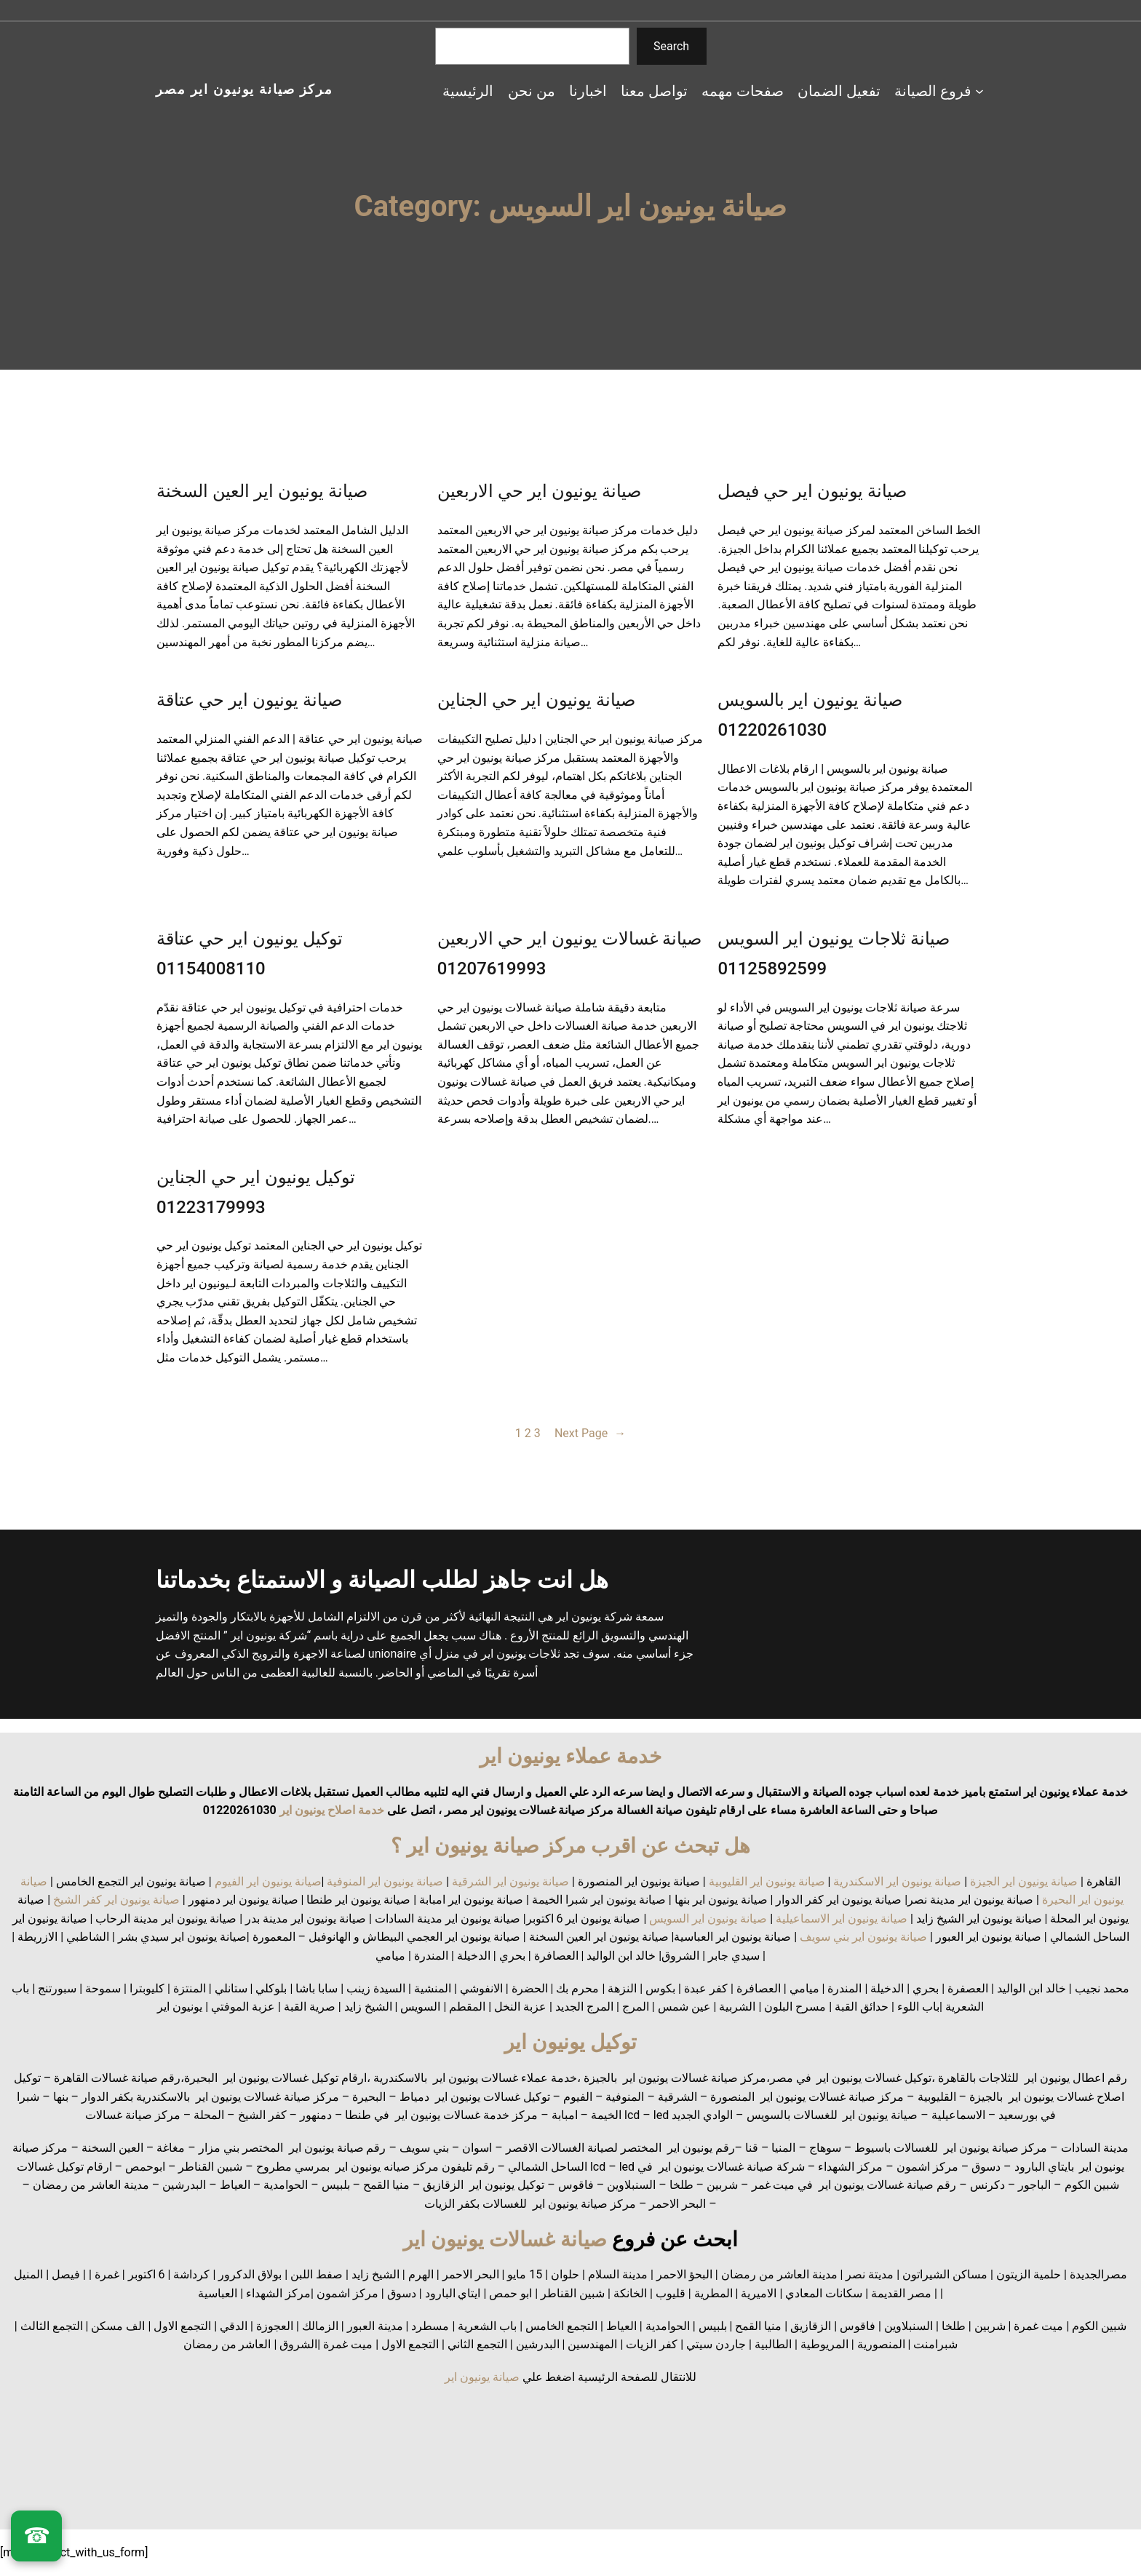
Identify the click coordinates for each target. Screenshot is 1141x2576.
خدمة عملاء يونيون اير (570, 1756)
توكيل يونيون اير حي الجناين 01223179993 (255, 1192)
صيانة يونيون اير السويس (708, 1918)
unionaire (393, 1654)
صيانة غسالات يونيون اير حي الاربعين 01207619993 (569, 954)
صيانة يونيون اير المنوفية (385, 1881)
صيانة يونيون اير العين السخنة (261, 491)
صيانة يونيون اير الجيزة (1024, 1881)
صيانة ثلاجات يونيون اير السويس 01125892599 (833, 954)
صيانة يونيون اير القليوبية (767, 1881)
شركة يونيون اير (594, 1616)
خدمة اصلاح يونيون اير (330, 1810)
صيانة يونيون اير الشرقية (510, 1881)
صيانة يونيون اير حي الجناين (536, 700)
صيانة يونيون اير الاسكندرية (897, 1881)
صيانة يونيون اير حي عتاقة (249, 700)
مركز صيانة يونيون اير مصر (244, 89)
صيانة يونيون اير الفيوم (268, 1881)
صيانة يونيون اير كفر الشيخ (116, 1900)
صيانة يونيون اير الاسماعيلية (841, 1918)
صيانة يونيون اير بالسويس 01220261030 (809, 715)
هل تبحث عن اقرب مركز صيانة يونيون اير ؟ (571, 1846)
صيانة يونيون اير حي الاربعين (539, 491)
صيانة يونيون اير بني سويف (863, 1937)
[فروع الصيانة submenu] (979, 91)
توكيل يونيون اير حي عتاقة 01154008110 (249, 954)
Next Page (590, 1433)
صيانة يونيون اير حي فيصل (812, 491)
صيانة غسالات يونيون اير (505, 2239)
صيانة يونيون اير (482, 2377)
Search (671, 46)
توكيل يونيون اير (570, 2042)
